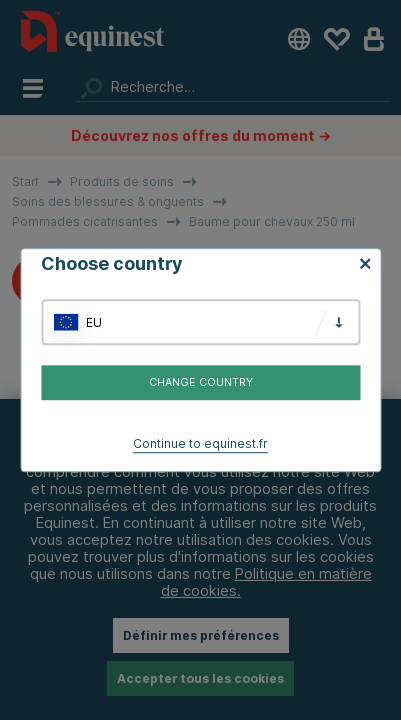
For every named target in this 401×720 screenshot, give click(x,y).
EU (94, 322)
